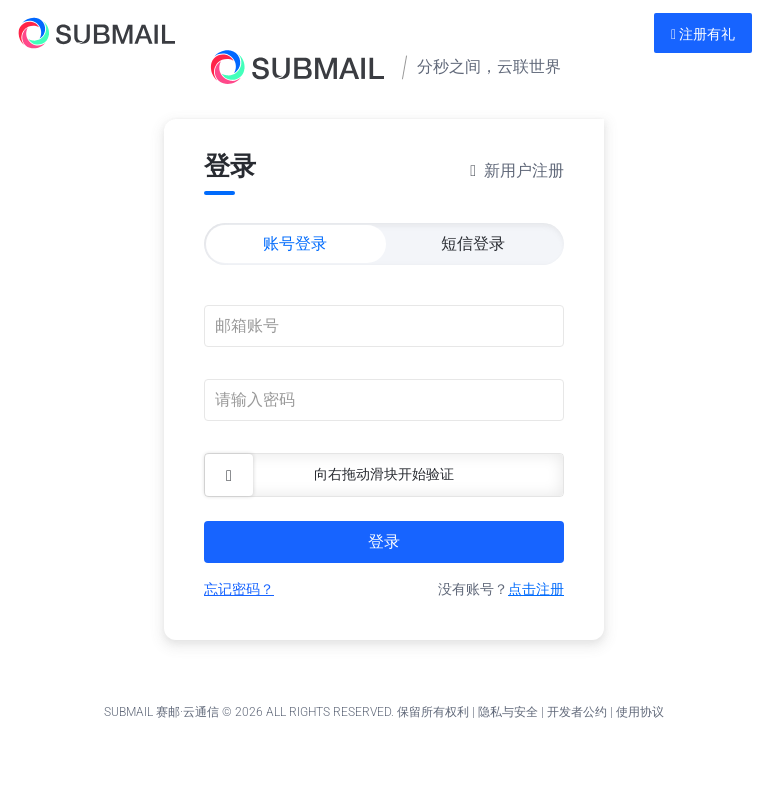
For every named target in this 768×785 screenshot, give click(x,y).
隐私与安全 (508, 712)
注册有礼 (703, 34)
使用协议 (640, 712)
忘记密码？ (239, 589)
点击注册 (536, 589)
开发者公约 (577, 712)
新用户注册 (524, 170)
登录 (384, 541)
